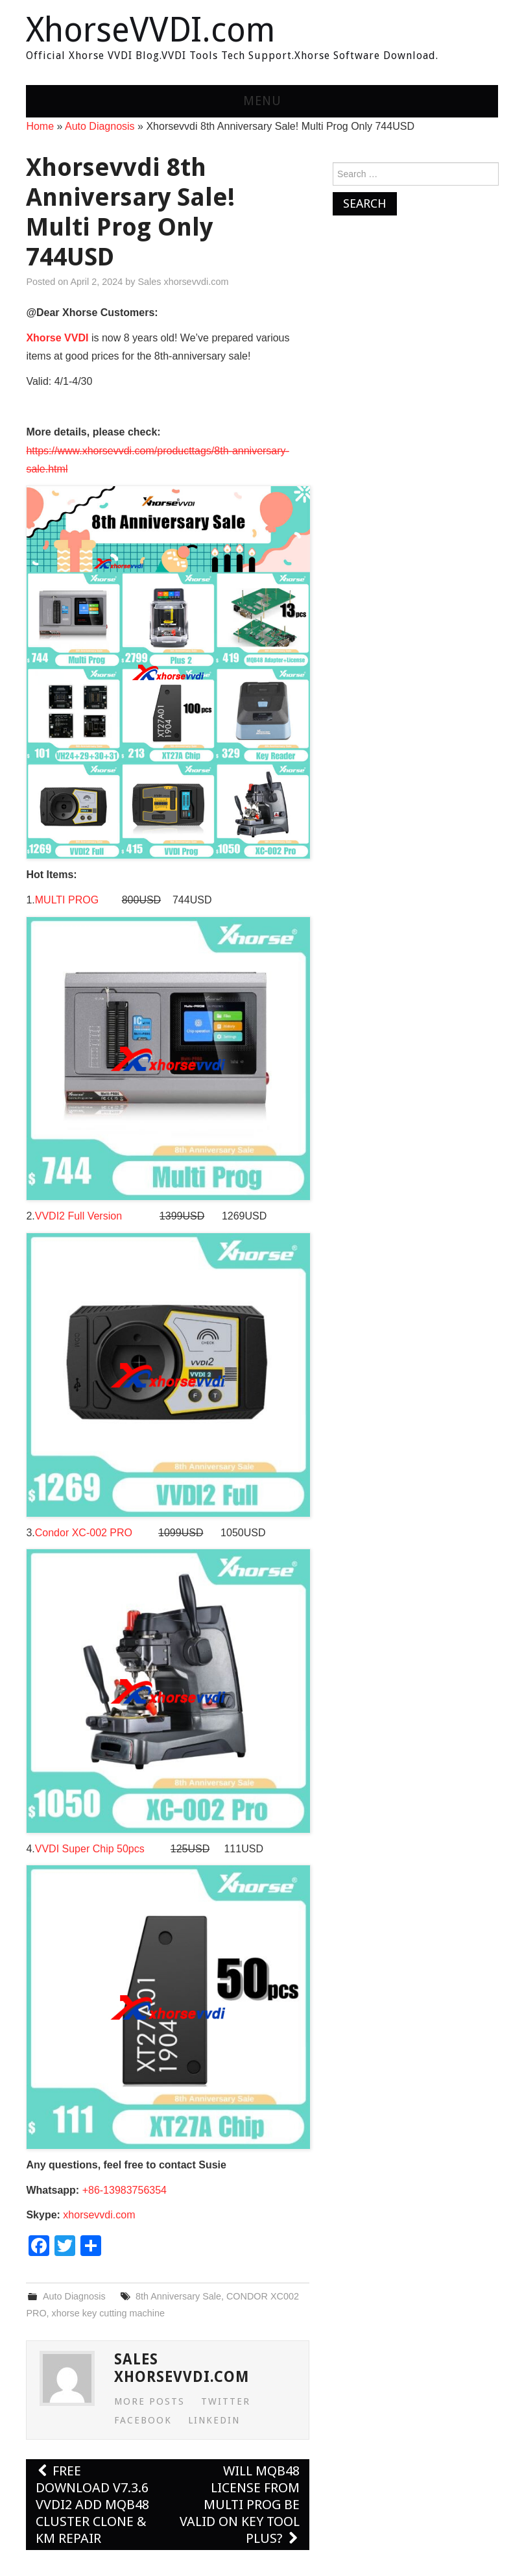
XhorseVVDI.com (150, 29)
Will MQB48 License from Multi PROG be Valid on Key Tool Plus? (240, 2504)
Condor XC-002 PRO (83, 1532)
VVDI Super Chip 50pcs (90, 1848)
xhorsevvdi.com (99, 2214)
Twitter (225, 2401)
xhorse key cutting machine (108, 2313)
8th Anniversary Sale (178, 2296)
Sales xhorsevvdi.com (182, 281)
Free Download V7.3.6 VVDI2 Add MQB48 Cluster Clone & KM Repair (92, 2504)
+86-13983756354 (124, 2190)
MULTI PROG (67, 899)
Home (40, 126)
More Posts (149, 2401)
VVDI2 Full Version (81, 1215)
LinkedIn (214, 2420)
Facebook (143, 2420)
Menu (262, 100)
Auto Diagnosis (100, 126)
